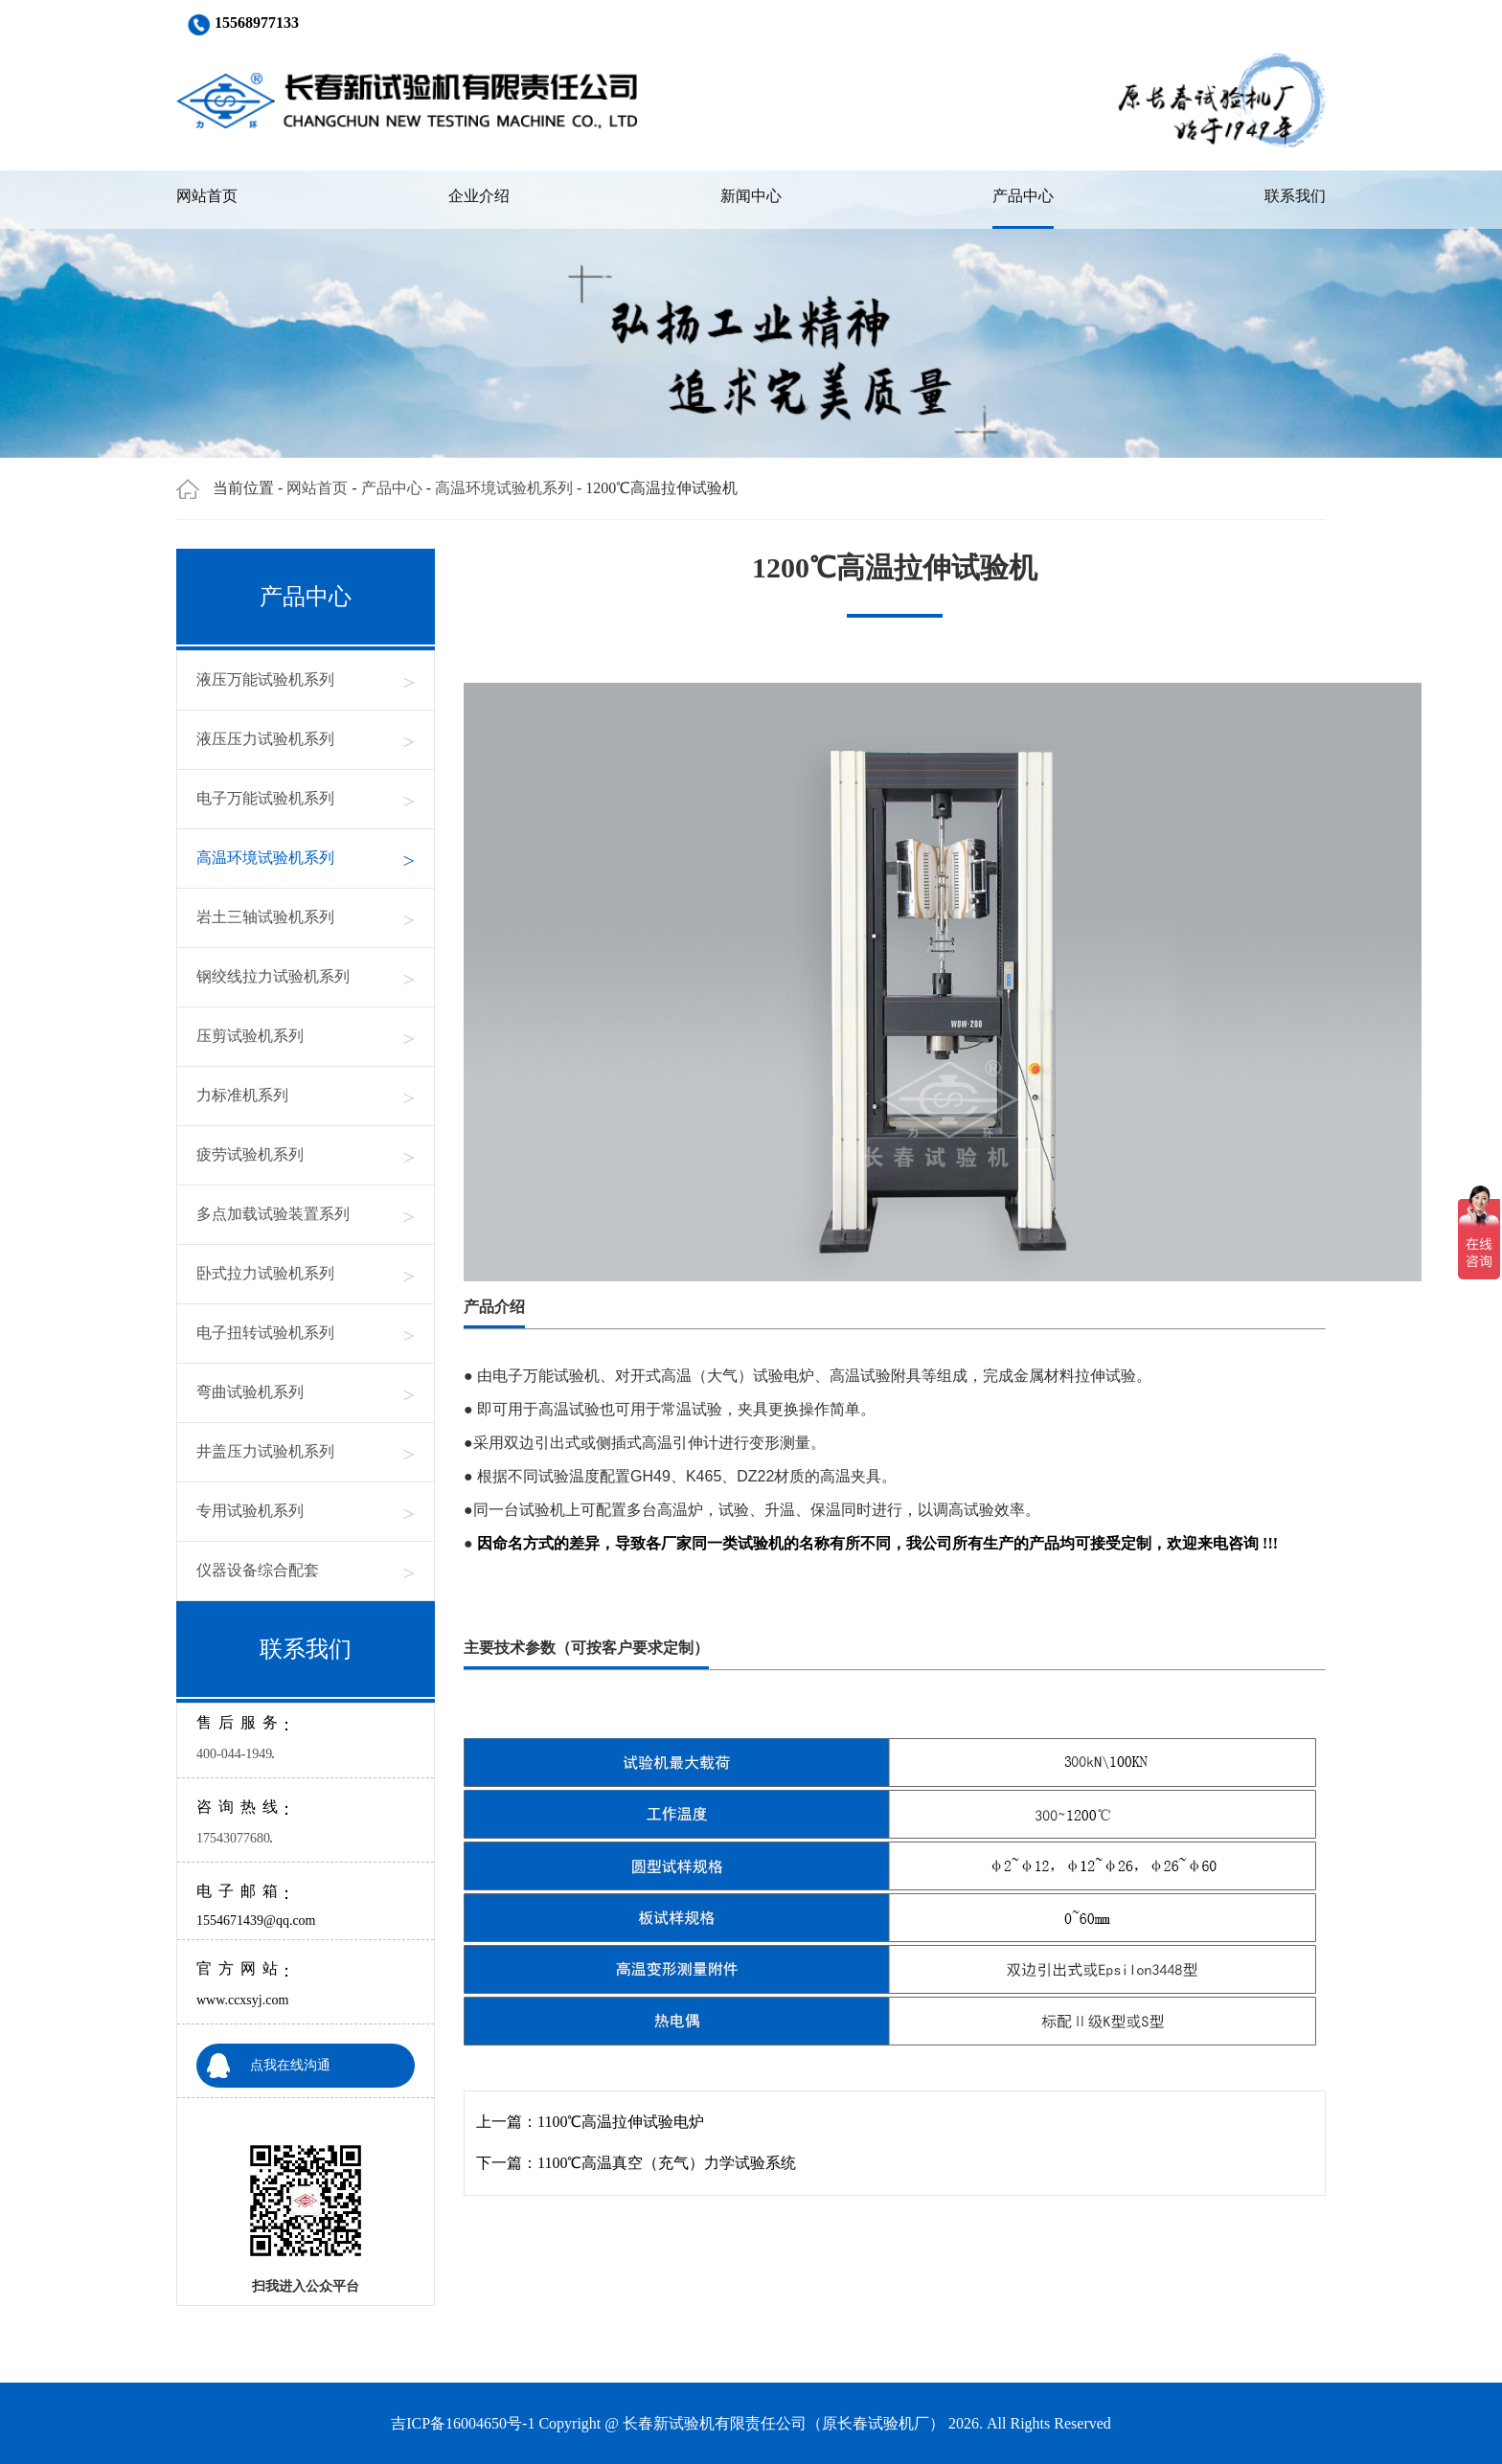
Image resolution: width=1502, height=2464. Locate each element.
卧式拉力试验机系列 (305, 1274)
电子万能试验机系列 (305, 799)
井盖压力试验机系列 (305, 1452)
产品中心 (1023, 196)
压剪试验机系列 (305, 1037)
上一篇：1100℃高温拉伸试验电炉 (590, 2122)
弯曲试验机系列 (305, 1393)
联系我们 (1295, 196)
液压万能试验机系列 (305, 680)
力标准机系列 (305, 1096)
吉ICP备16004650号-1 (463, 2423)
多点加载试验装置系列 (305, 1215)
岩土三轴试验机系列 (305, 918)
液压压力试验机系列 (305, 740)
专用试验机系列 (305, 1512)
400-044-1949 (234, 1754)
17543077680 (233, 1838)
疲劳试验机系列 (305, 1155)
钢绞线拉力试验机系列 (305, 977)
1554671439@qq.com (256, 1920)
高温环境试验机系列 (504, 488)
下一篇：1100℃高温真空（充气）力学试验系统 (636, 2163)
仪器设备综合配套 (305, 1571)
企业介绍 (479, 196)
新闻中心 (751, 196)
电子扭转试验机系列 (305, 1333)
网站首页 (207, 196)
